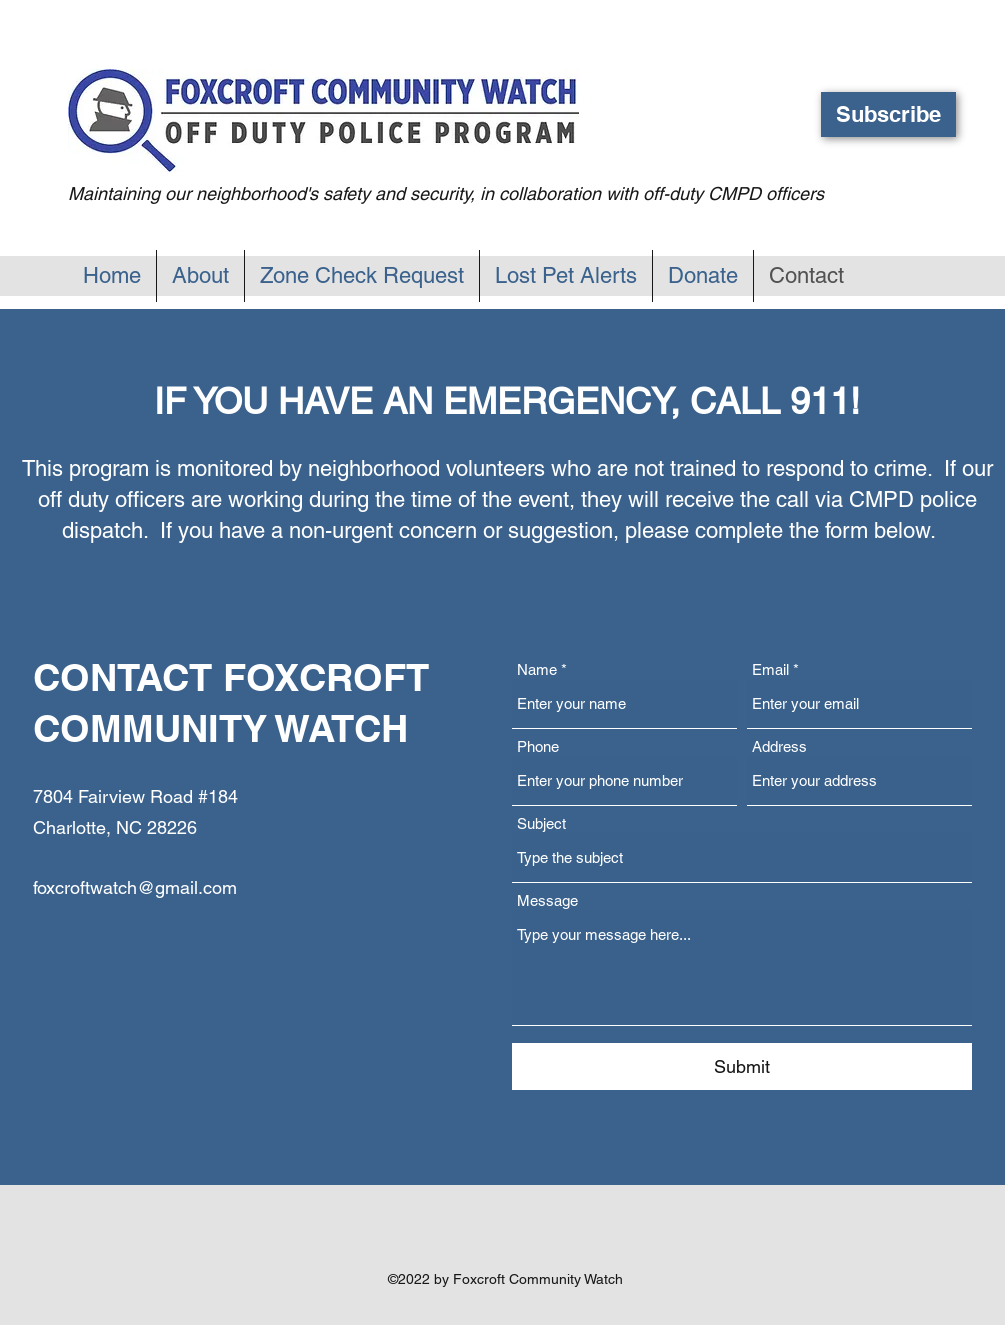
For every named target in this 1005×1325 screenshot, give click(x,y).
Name (537, 669)
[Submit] (742, 1066)
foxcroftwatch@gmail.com (135, 887)
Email (770, 669)
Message (547, 900)
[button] (888, 114)
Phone (538, 746)
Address (779, 746)
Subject (541, 823)
